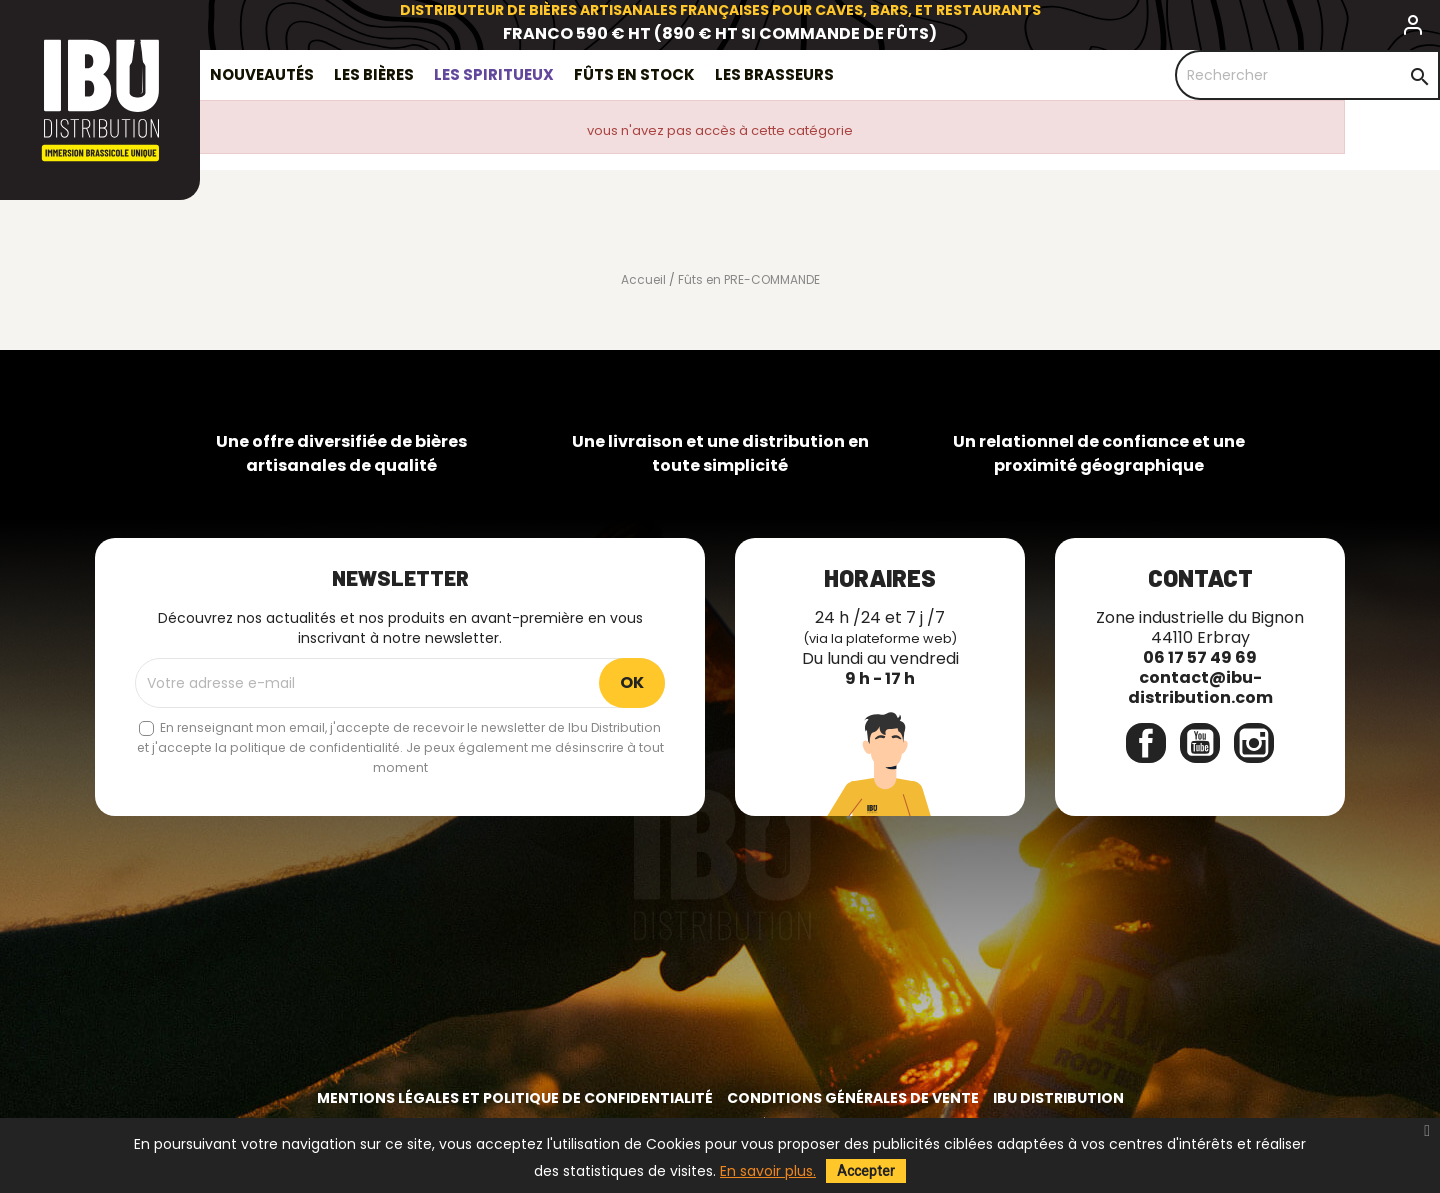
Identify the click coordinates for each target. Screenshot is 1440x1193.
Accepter (866, 1171)
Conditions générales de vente (853, 1098)
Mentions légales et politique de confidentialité (515, 1098)
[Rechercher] (1307, 75)
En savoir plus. (768, 1171)
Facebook (1146, 743)
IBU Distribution (1058, 1098)
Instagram (1254, 743)
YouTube (1200, 743)
